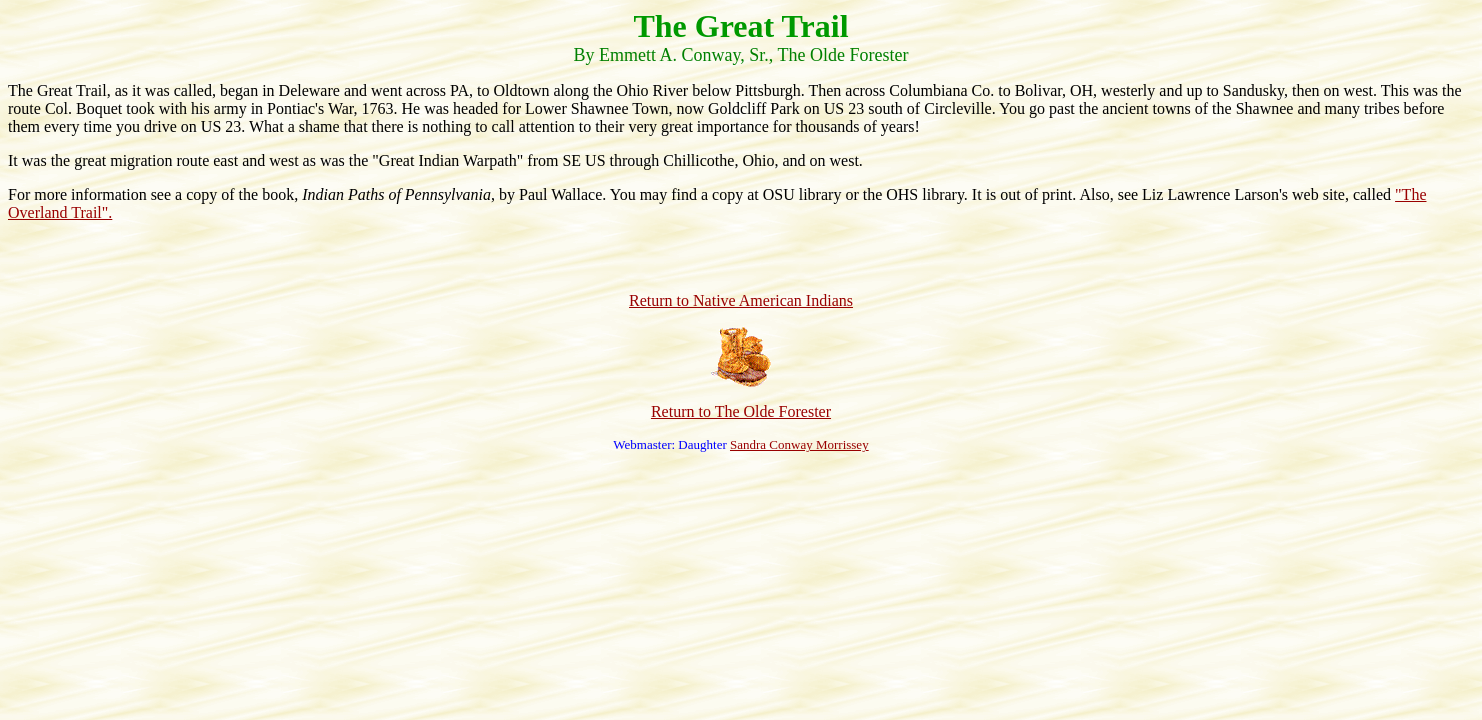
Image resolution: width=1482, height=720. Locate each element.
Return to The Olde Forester (741, 411)
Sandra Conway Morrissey (799, 444)
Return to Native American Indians (741, 300)
